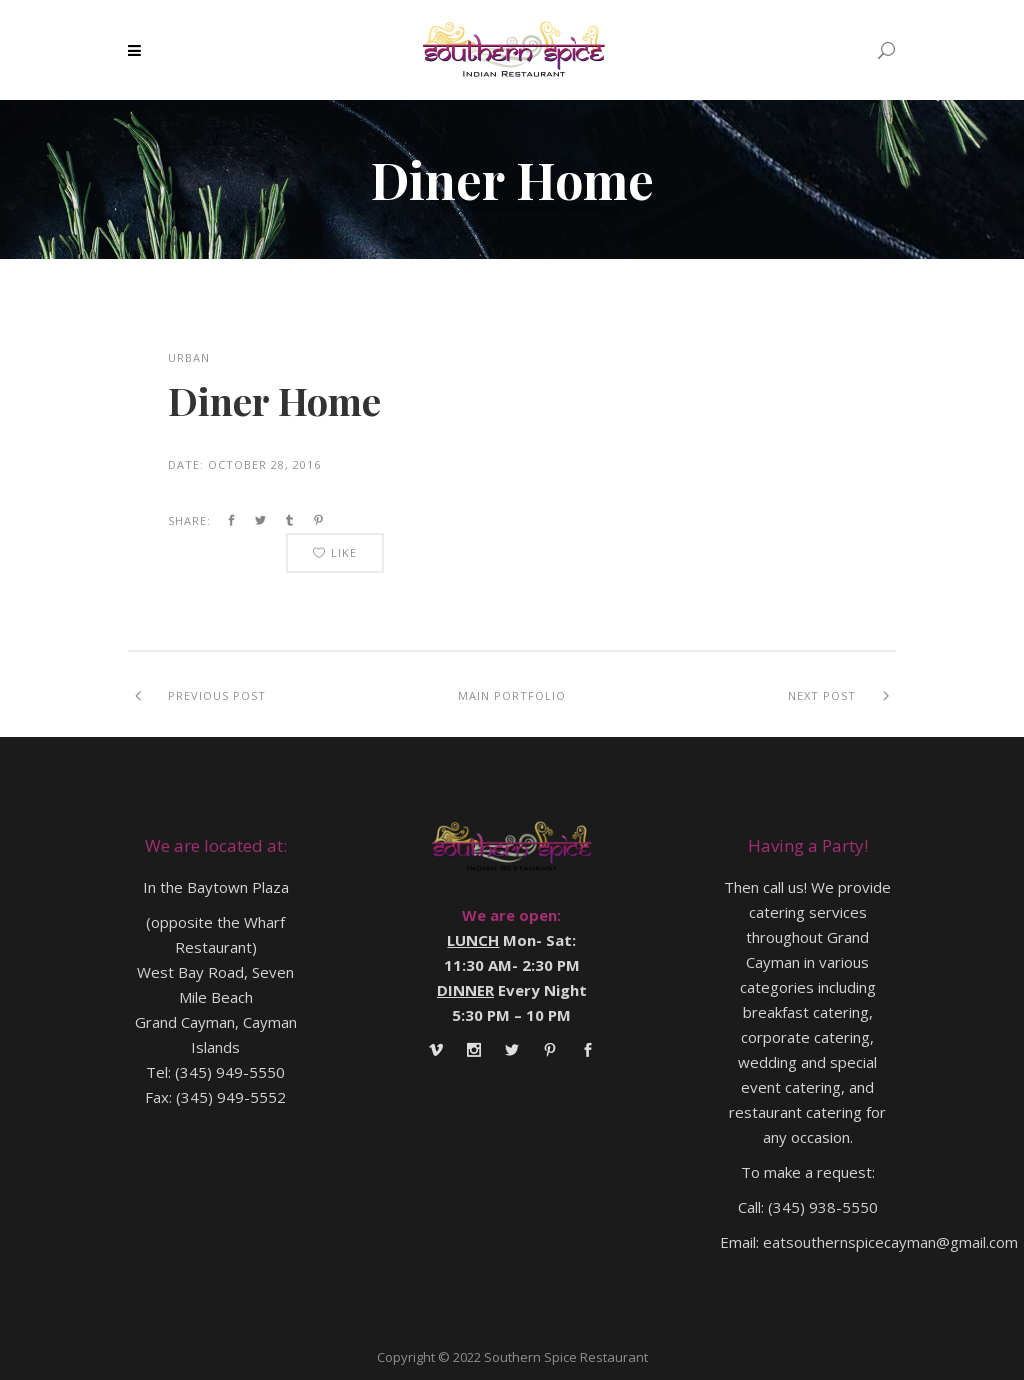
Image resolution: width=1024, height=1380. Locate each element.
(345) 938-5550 (823, 1207)
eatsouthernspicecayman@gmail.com (890, 1242)
